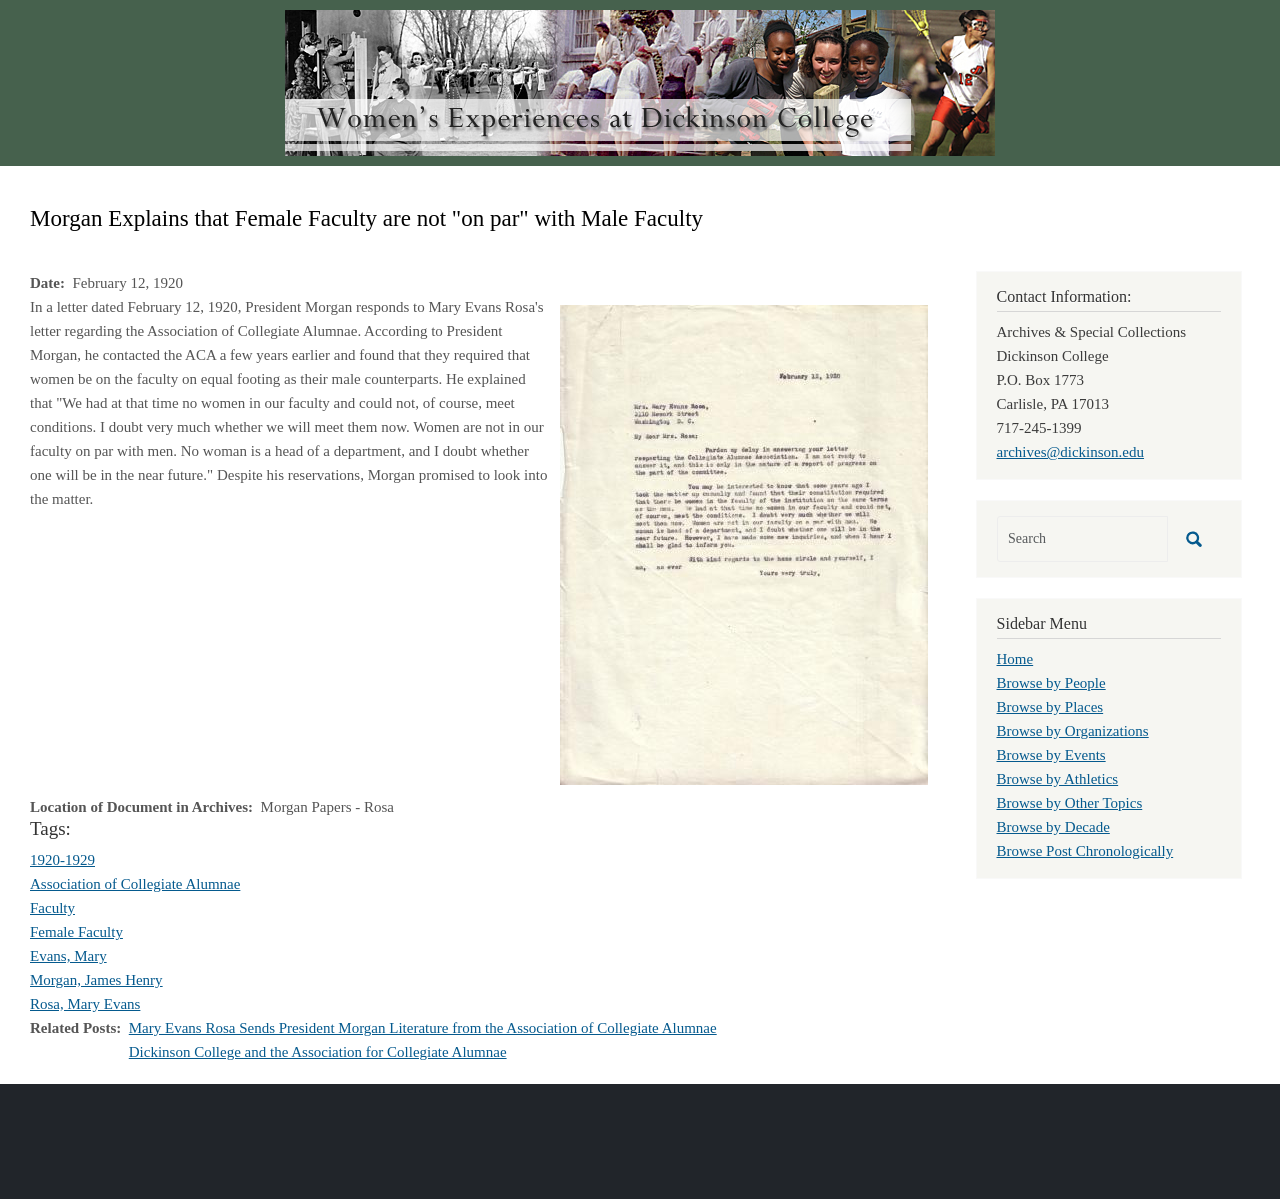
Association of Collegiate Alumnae (135, 884)
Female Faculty (76, 932)
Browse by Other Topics (1070, 803)
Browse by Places (1050, 707)
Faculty (52, 908)
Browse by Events (1051, 755)
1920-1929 (62, 860)
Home (1015, 659)
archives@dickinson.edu (1071, 452)
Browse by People (1051, 683)
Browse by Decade (1053, 827)
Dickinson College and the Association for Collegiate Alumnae (318, 1052)
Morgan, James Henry (96, 980)
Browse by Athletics (1058, 779)
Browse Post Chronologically (1085, 851)
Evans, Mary (68, 956)
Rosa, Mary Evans (85, 1004)
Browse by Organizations (1073, 731)
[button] (744, 543)
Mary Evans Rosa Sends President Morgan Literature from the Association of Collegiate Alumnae (423, 1028)
